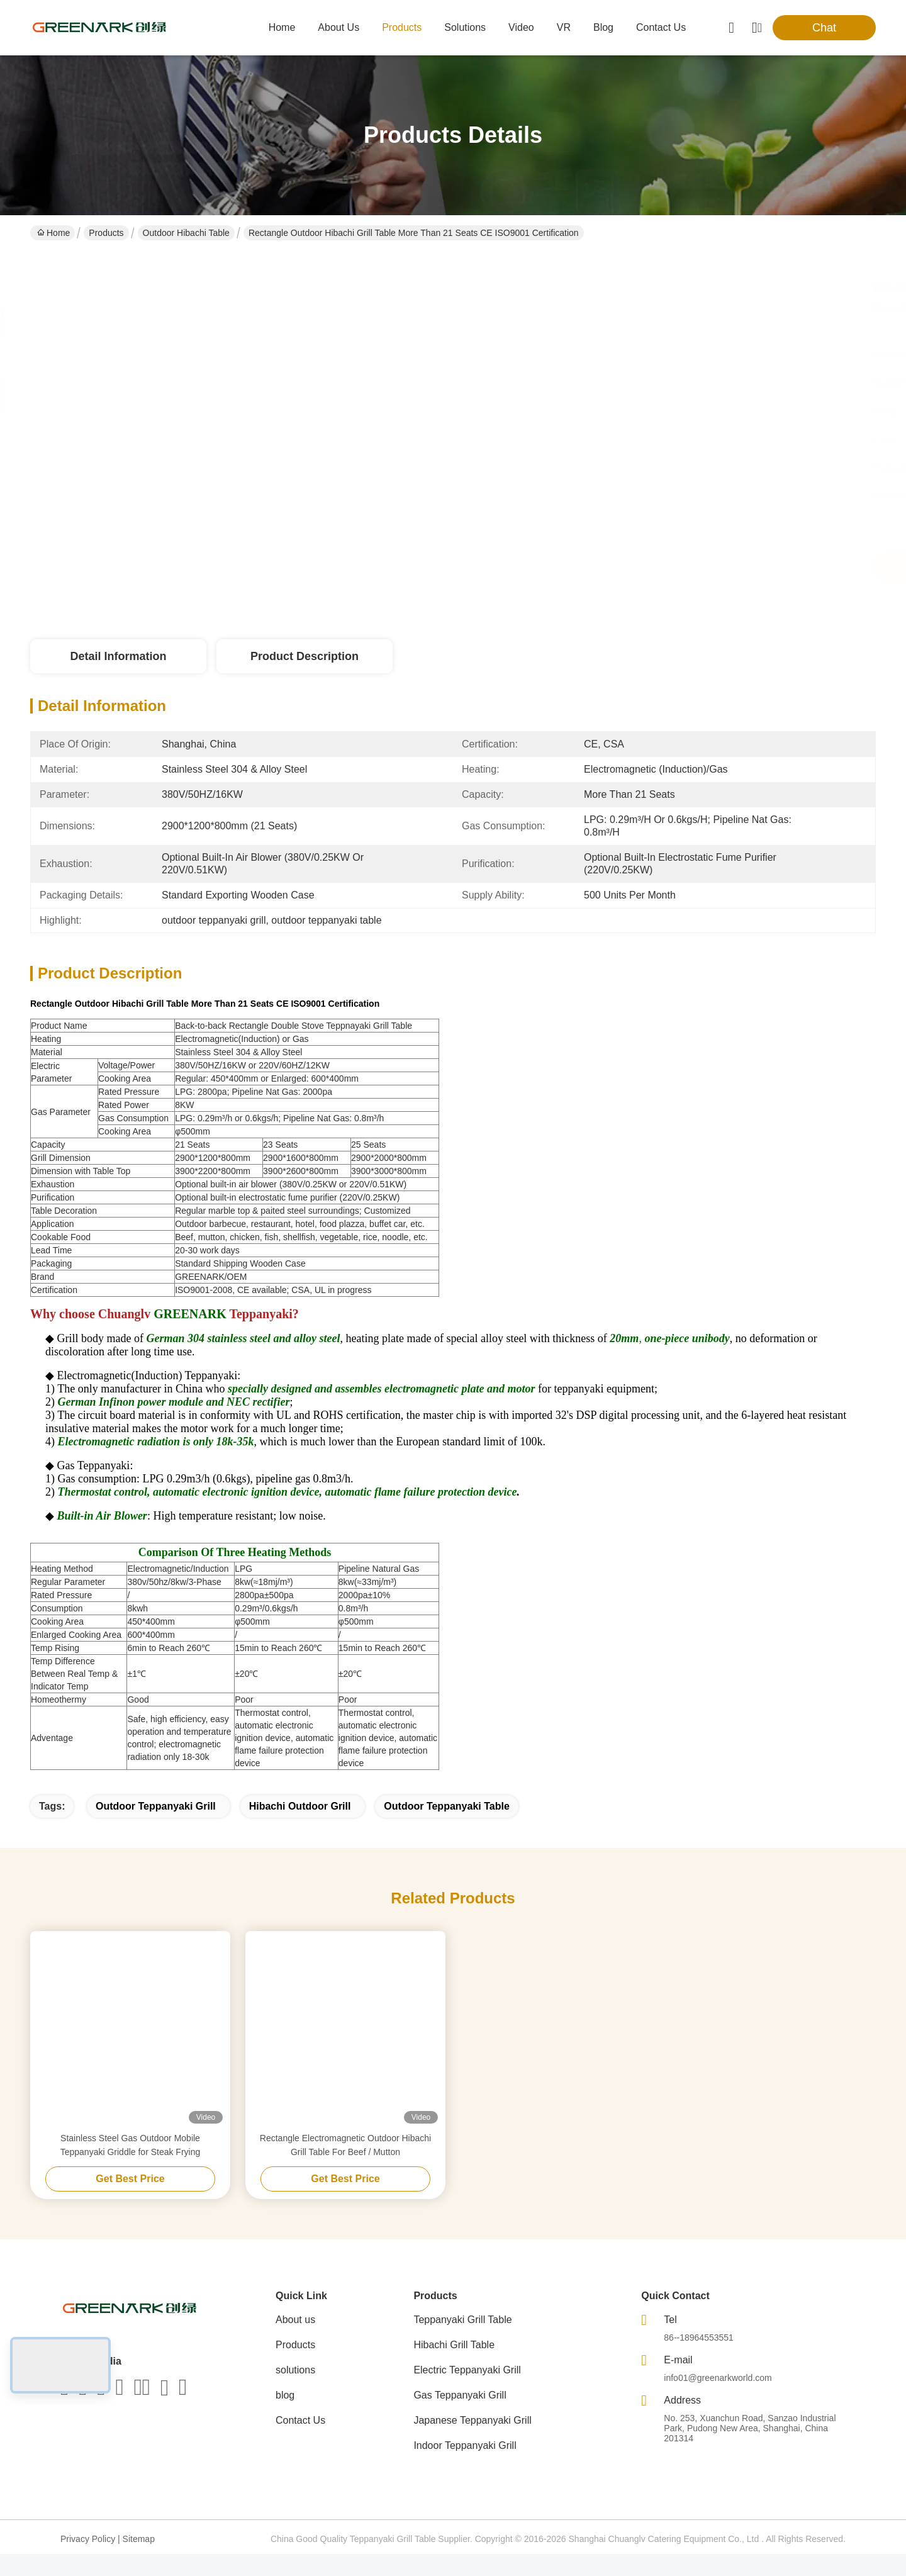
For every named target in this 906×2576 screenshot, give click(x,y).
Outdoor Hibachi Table (186, 233)
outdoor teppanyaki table (446, 1828)
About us (295, 2341)
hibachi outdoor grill (300, 1828)
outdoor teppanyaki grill (156, 1828)
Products (106, 233)
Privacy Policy (87, 2561)
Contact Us (300, 2442)
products (402, 27)
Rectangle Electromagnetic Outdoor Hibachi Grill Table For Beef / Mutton (345, 2167)
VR (564, 27)
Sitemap (139, 2561)
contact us (661, 27)
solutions (465, 27)
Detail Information (118, 656)
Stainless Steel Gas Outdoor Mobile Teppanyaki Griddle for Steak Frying (130, 2167)
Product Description (304, 656)
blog (603, 27)
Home (282, 27)
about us (338, 27)
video (521, 27)
